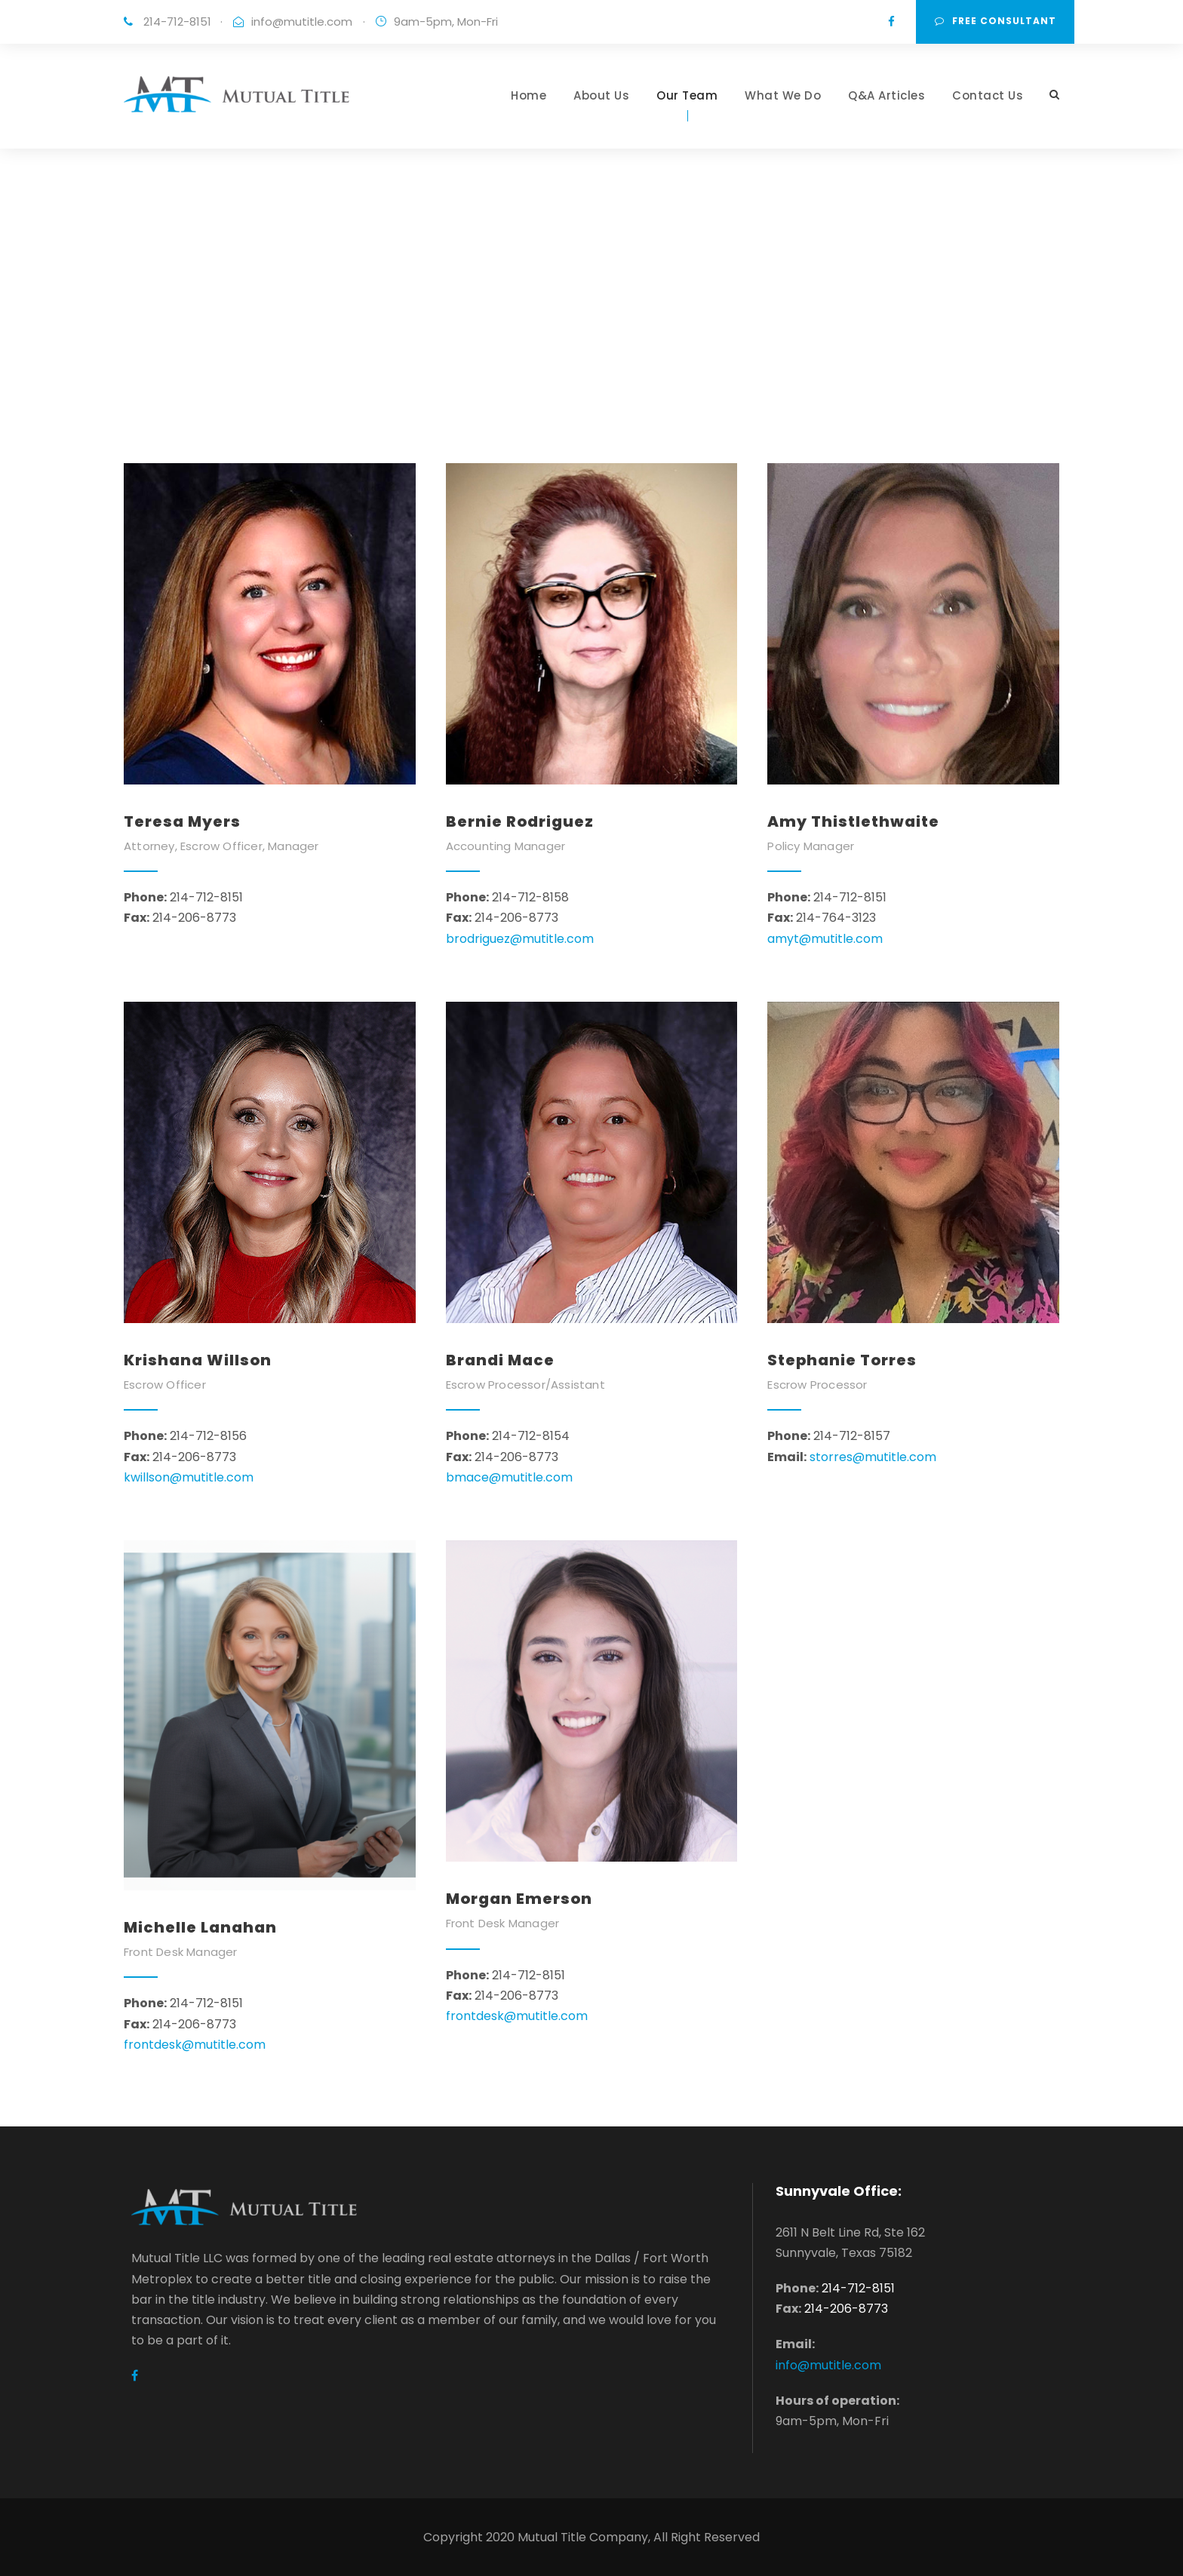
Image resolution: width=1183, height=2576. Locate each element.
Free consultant (995, 20)
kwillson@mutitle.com (189, 1477)
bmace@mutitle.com (509, 1477)
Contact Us (987, 95)
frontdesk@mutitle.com (195, 2044)
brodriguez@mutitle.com (520, 938)
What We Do (783, 95)
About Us (601, 95)
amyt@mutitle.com (825, 938)
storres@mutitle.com (873, 1457)
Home (528, 95)
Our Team (686, 95)
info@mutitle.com (301, 21)
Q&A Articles (886, 95)
